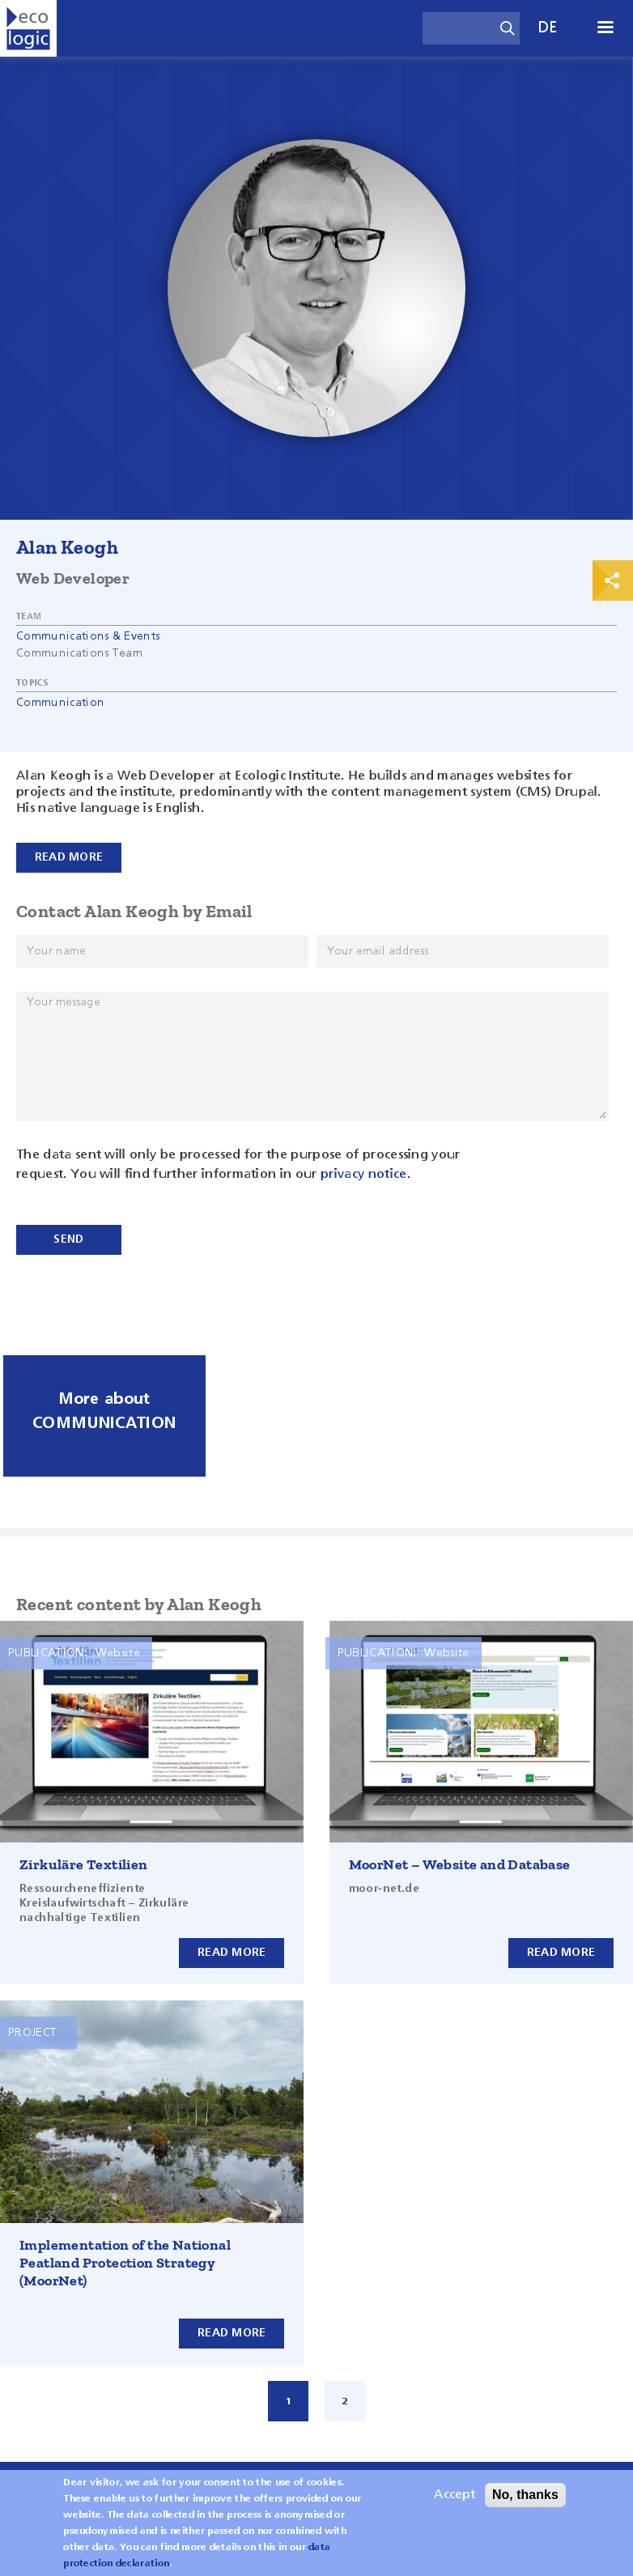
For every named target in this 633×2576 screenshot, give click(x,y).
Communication (60, 702)
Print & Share (613, 580)
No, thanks (525, 2501)
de (548, 28)
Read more (232, 1952)
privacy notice (363, 1174)
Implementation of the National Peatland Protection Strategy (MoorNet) (125, 2262)
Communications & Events (87, 636)
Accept (454, 2501)
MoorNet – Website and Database (460, 1864)
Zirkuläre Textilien (83, 1864)
